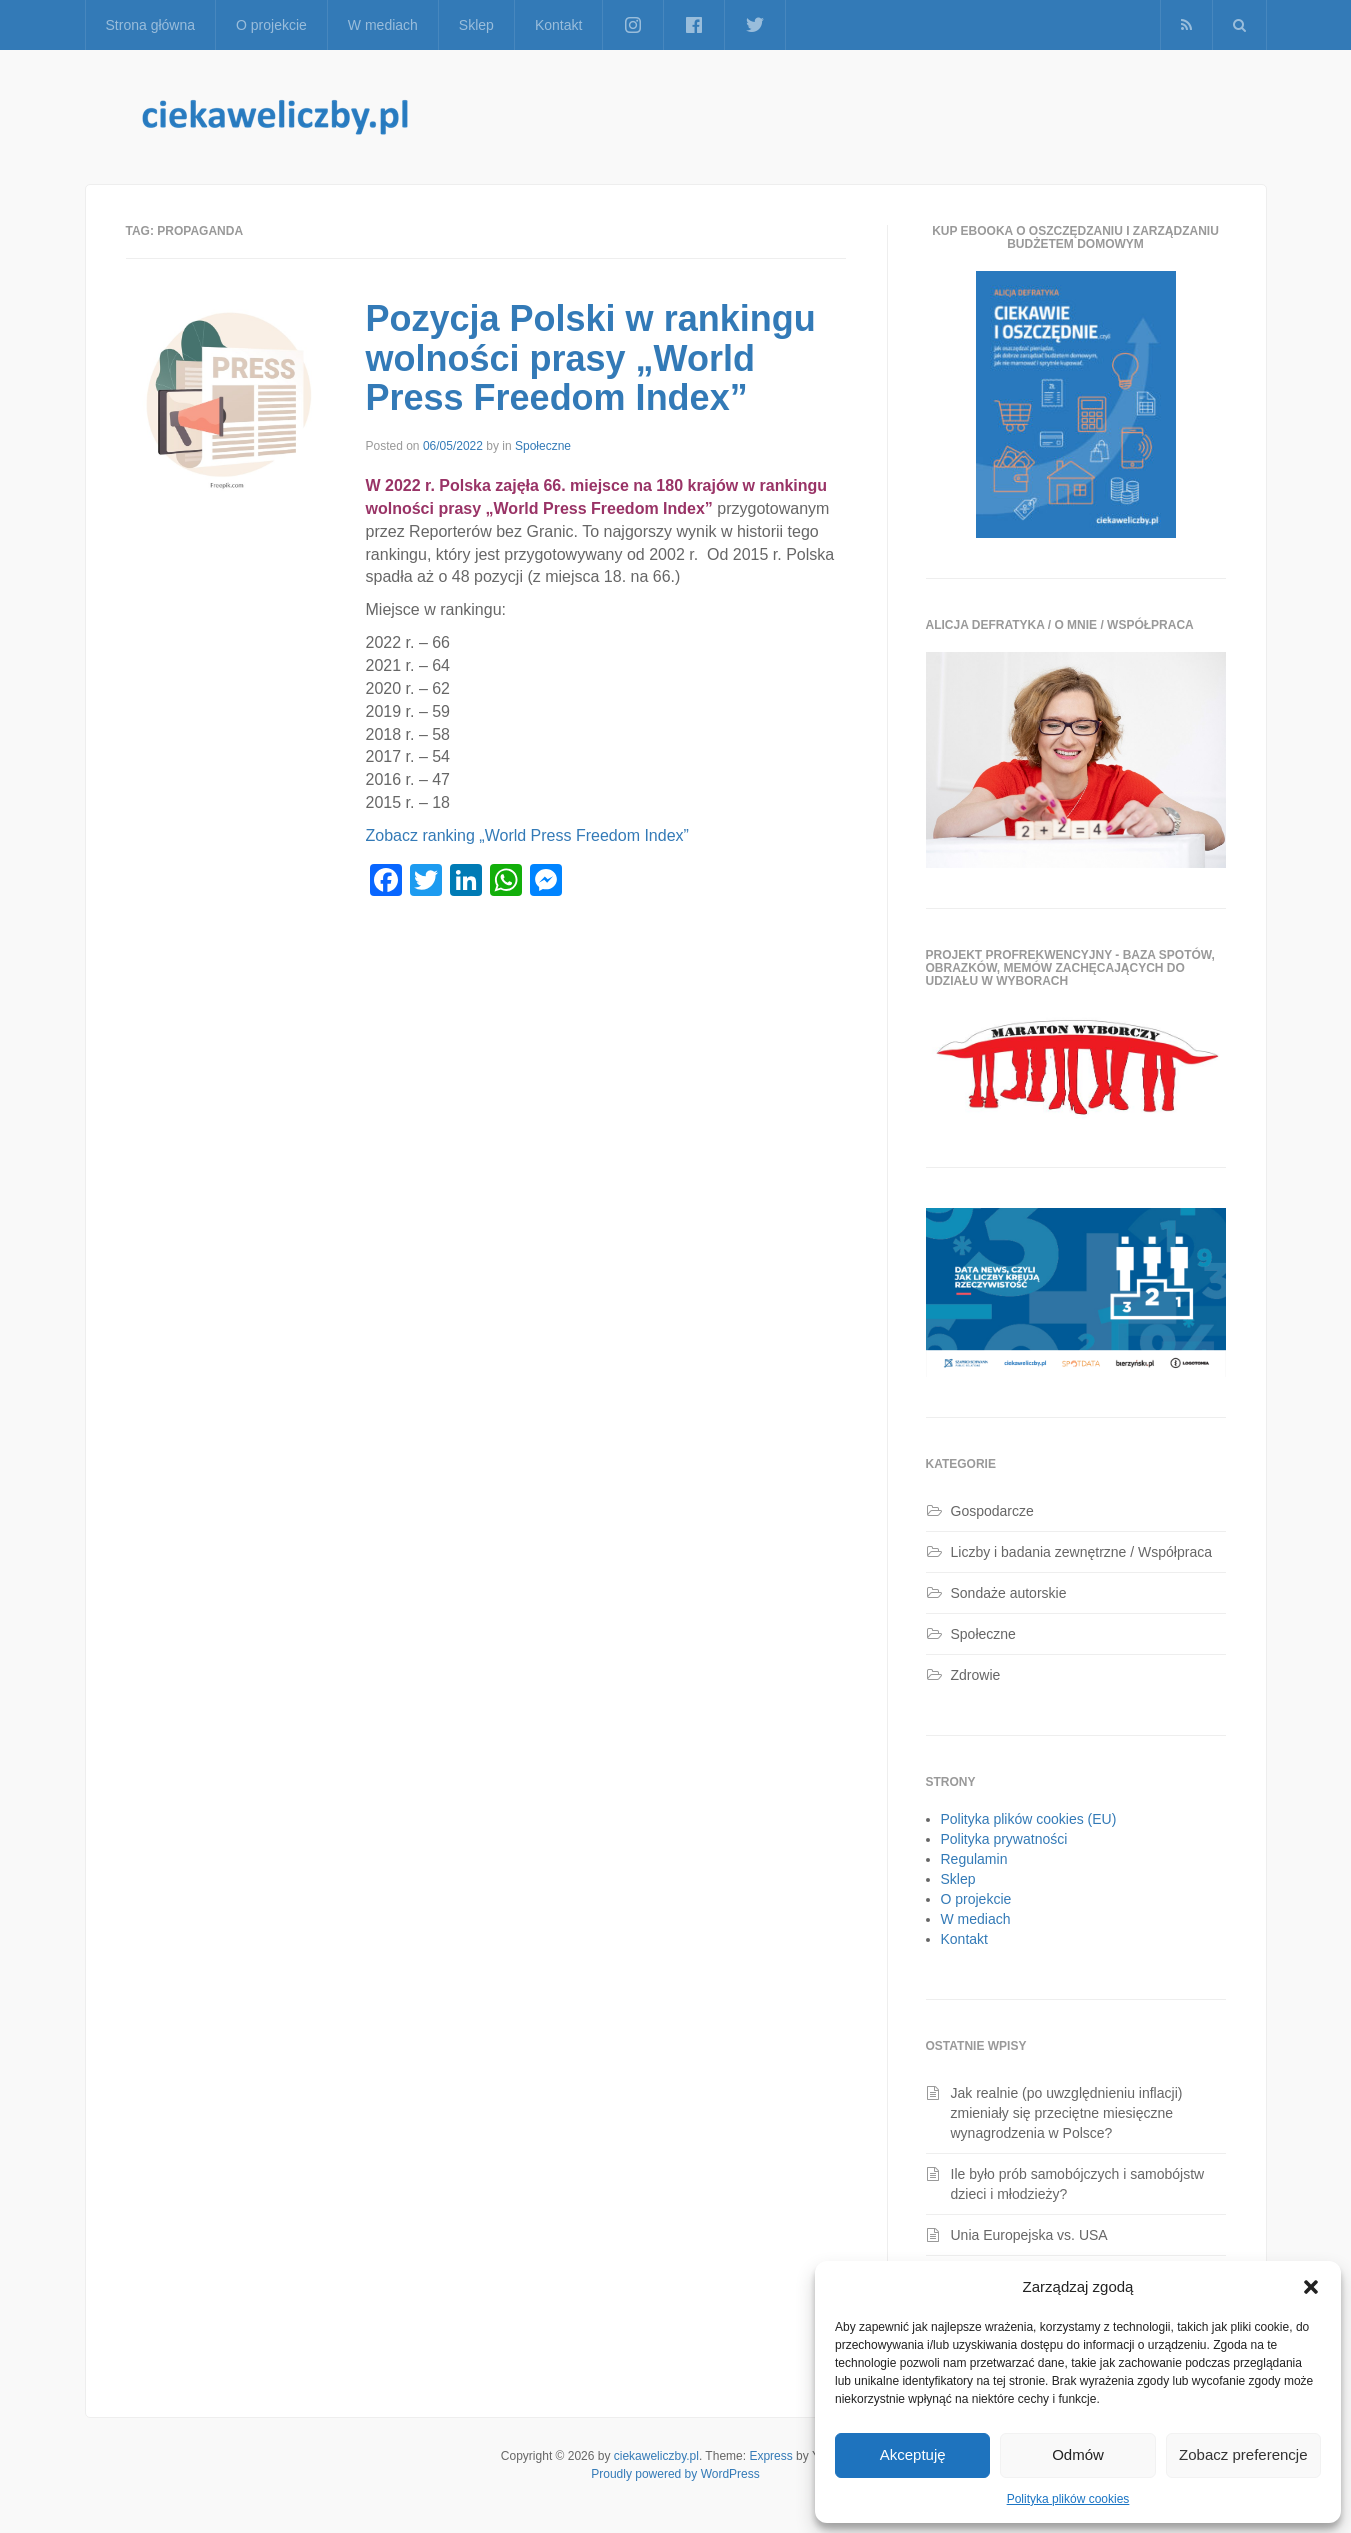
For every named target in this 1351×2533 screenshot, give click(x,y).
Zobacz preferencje (1243, 2454)
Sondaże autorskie (1009, 1593)
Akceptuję (913, 2454)
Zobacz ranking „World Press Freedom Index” (530, 835)
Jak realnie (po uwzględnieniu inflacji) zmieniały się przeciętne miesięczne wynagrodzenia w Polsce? (1067, 2113)
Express (770, 2456)
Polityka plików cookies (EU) (1029, 1819)
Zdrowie (976, 1675)
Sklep (476, 25)
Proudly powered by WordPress (675, 2474)
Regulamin (974, 1859)
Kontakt (558, 25)
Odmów (1078, 2454)
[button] (1311, 2287)
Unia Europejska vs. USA (1029, 2235)
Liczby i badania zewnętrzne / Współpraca (1081, 1552)
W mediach (383, 25)
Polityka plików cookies (1068, 2499)
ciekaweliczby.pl (656, 2456)
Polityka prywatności (1004, 1839)
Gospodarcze (992, 1511)
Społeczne (543, 446)
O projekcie (271, 25)
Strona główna (151, 25)
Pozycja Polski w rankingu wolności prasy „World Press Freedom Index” (591, 358)
